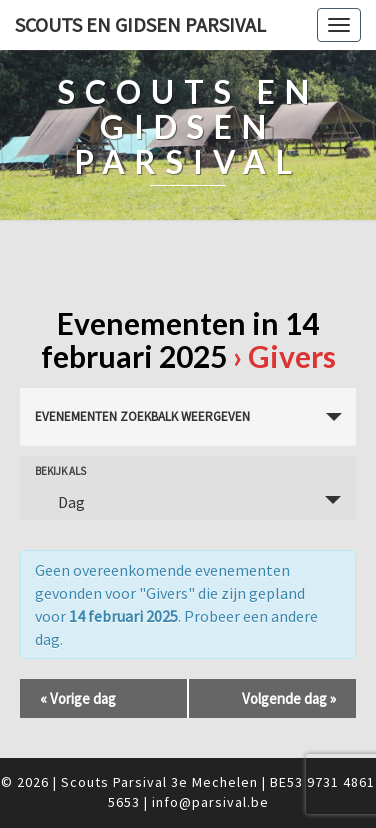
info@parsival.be (210, 802)
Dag (59, 502)
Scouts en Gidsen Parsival (140, 24)
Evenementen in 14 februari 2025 (180, 339)
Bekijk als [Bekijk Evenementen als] (60, 471)
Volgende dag (289, 698)
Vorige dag (78, 698)
